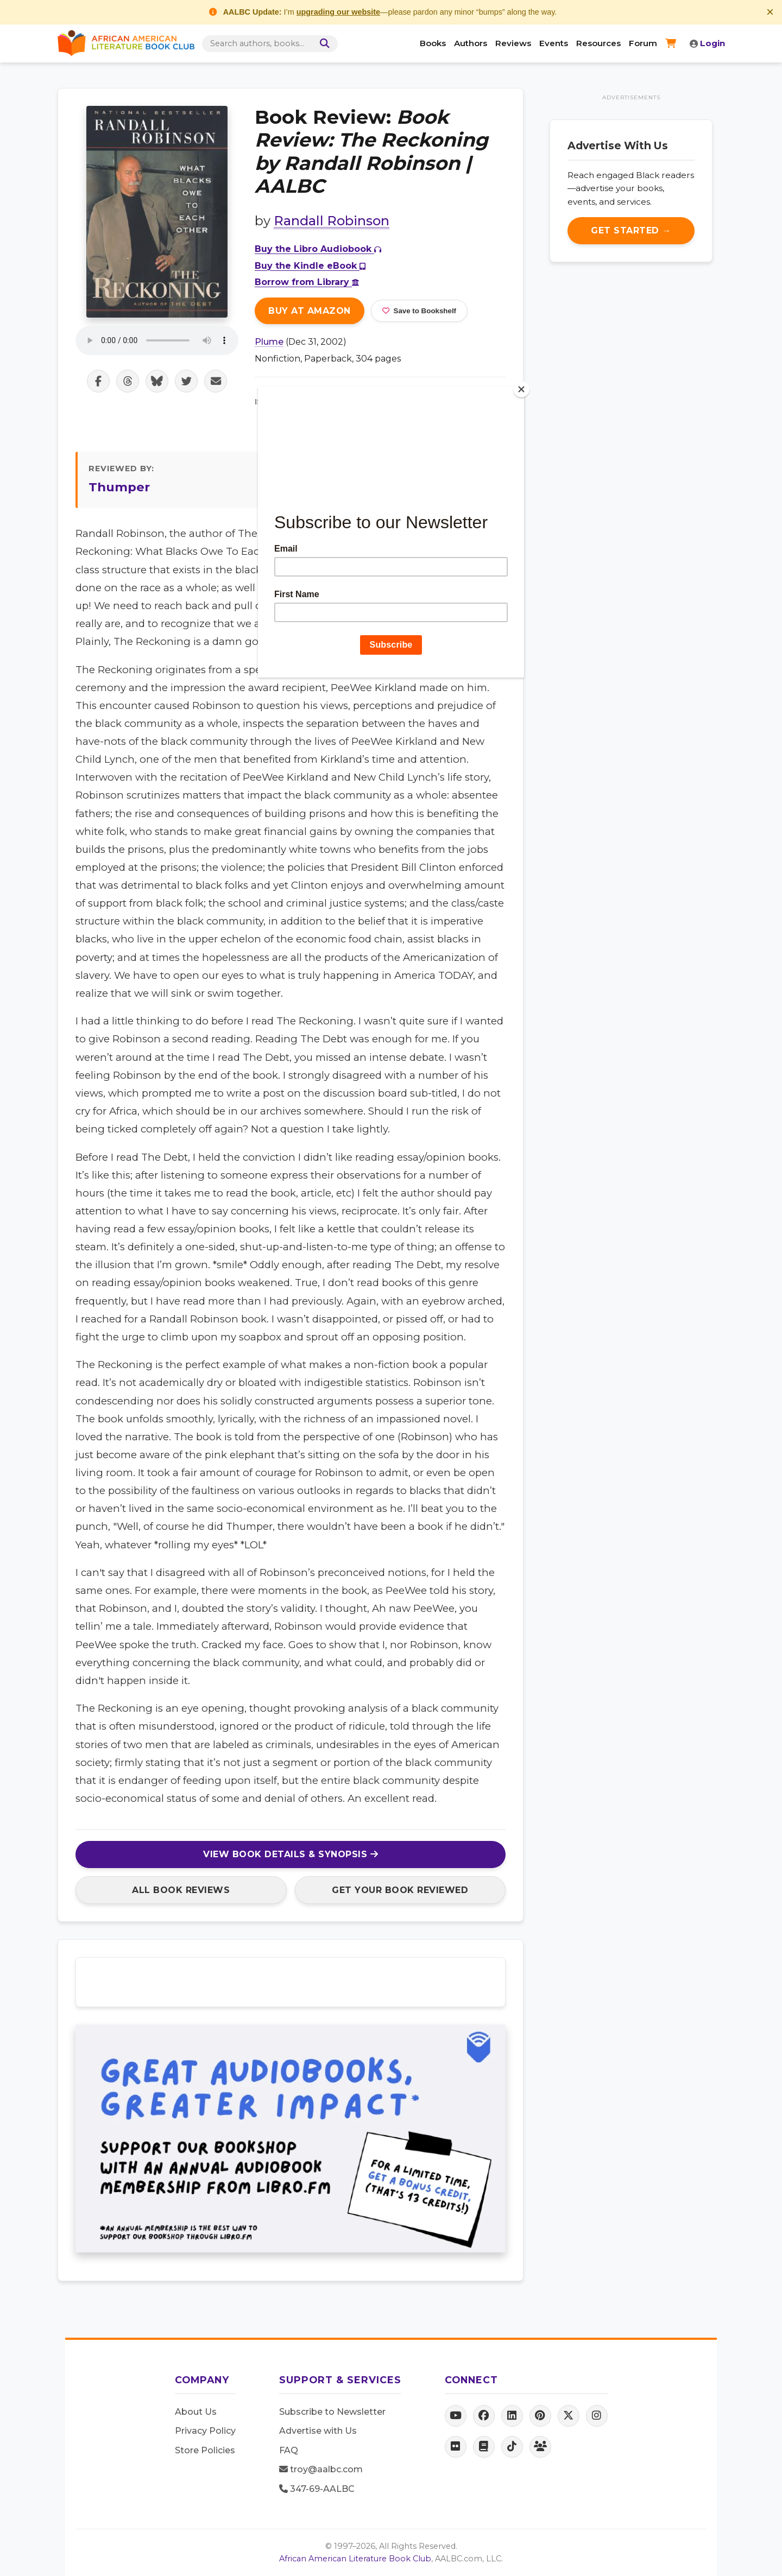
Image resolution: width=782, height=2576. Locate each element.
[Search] (324, 43)
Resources (598, 43)
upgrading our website (338, 12)
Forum (643, 43)
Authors (470, 43)
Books (433, 43)
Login (707, 43)
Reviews (513, 43)
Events (553, 43)
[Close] (521, 389)
